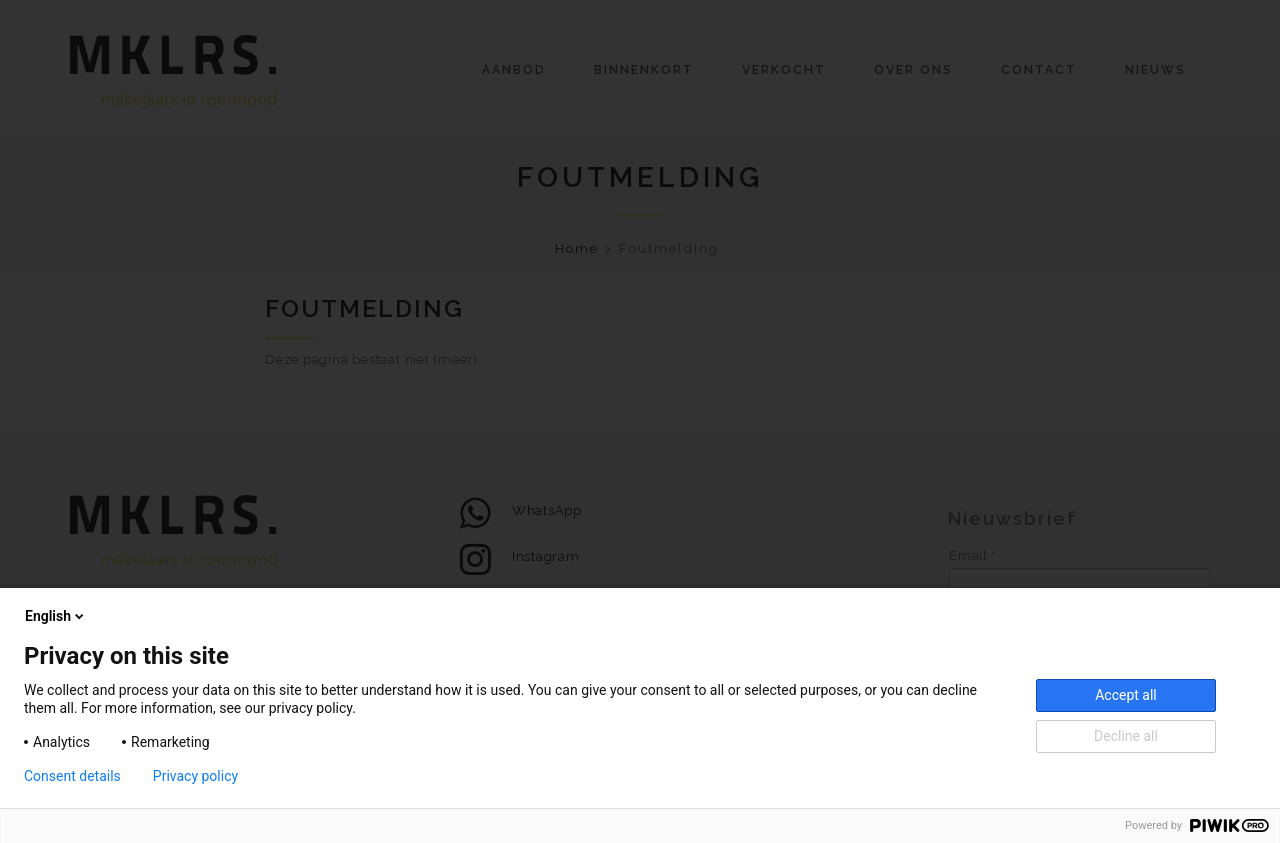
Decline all (1126, 736)
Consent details (72, 776)
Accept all (1126, 695)
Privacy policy (195, 776)
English (56, 616)
